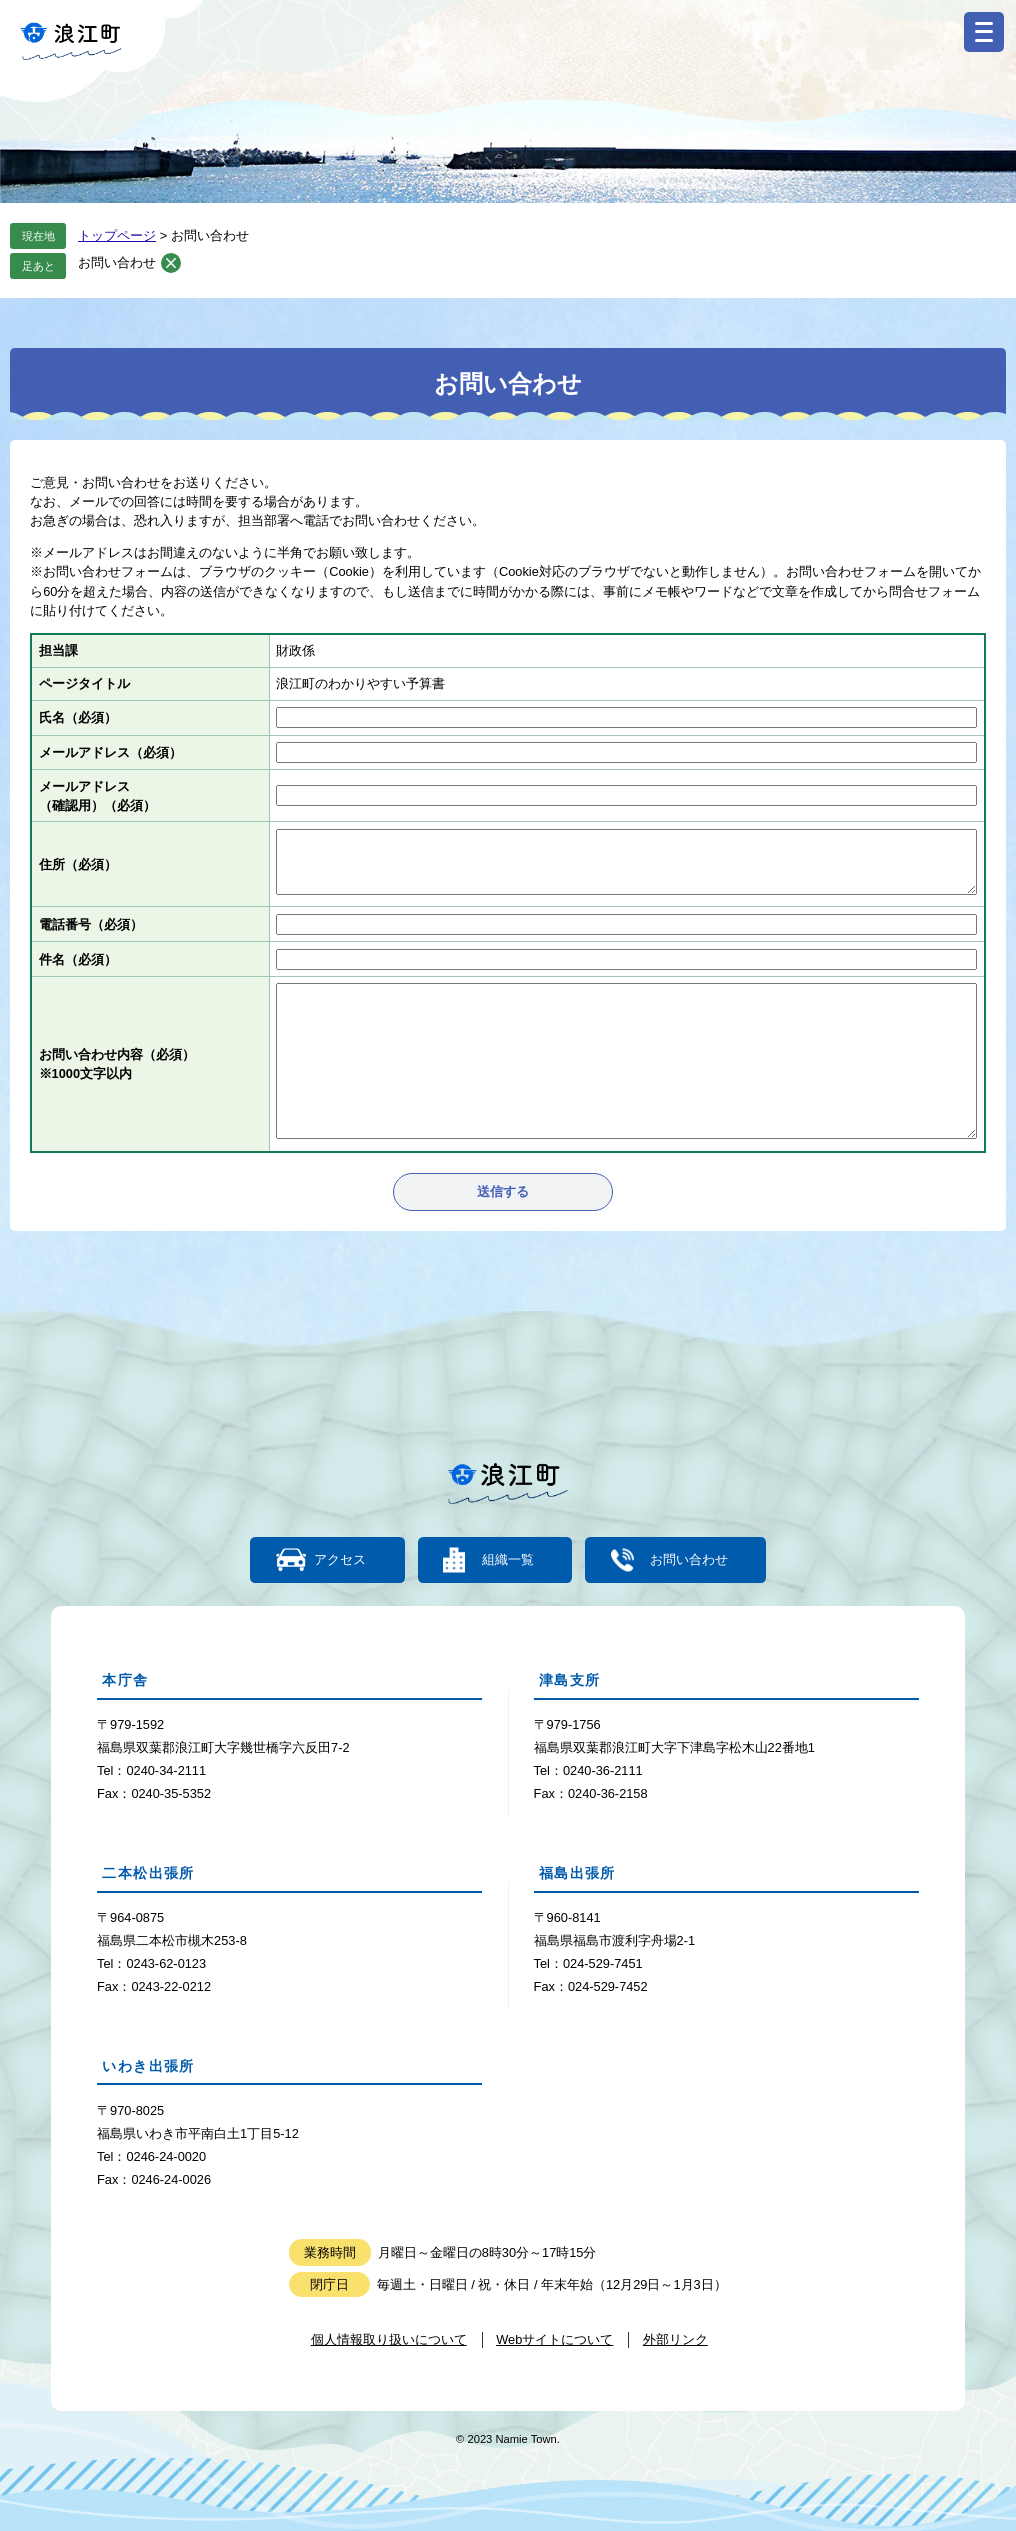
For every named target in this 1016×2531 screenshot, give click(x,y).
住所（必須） (78, 864)
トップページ (117, 235)
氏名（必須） (78, 717)
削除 (171, 263)
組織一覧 (508, 1560)
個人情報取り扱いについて (389, 2339)
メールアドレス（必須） (110, 752)
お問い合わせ (117, 262)
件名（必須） (78, 959)
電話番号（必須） (91, 924)
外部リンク (675, 2339)
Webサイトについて (554, 2339)
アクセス (341, 1560)
